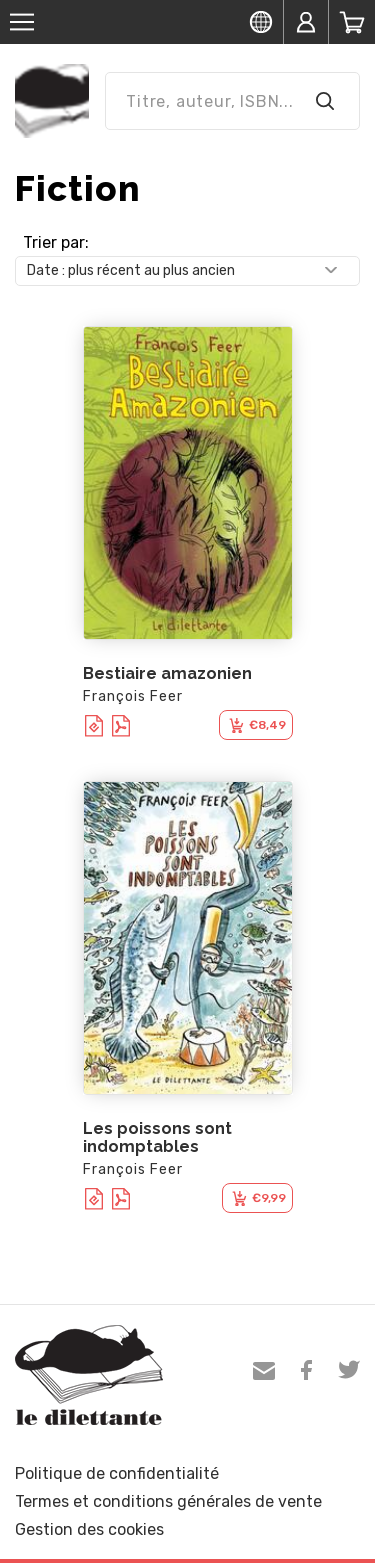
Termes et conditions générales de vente (168, 1501)
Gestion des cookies (89, 1529)
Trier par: (56, 242)
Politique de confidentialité (117, 1473)
